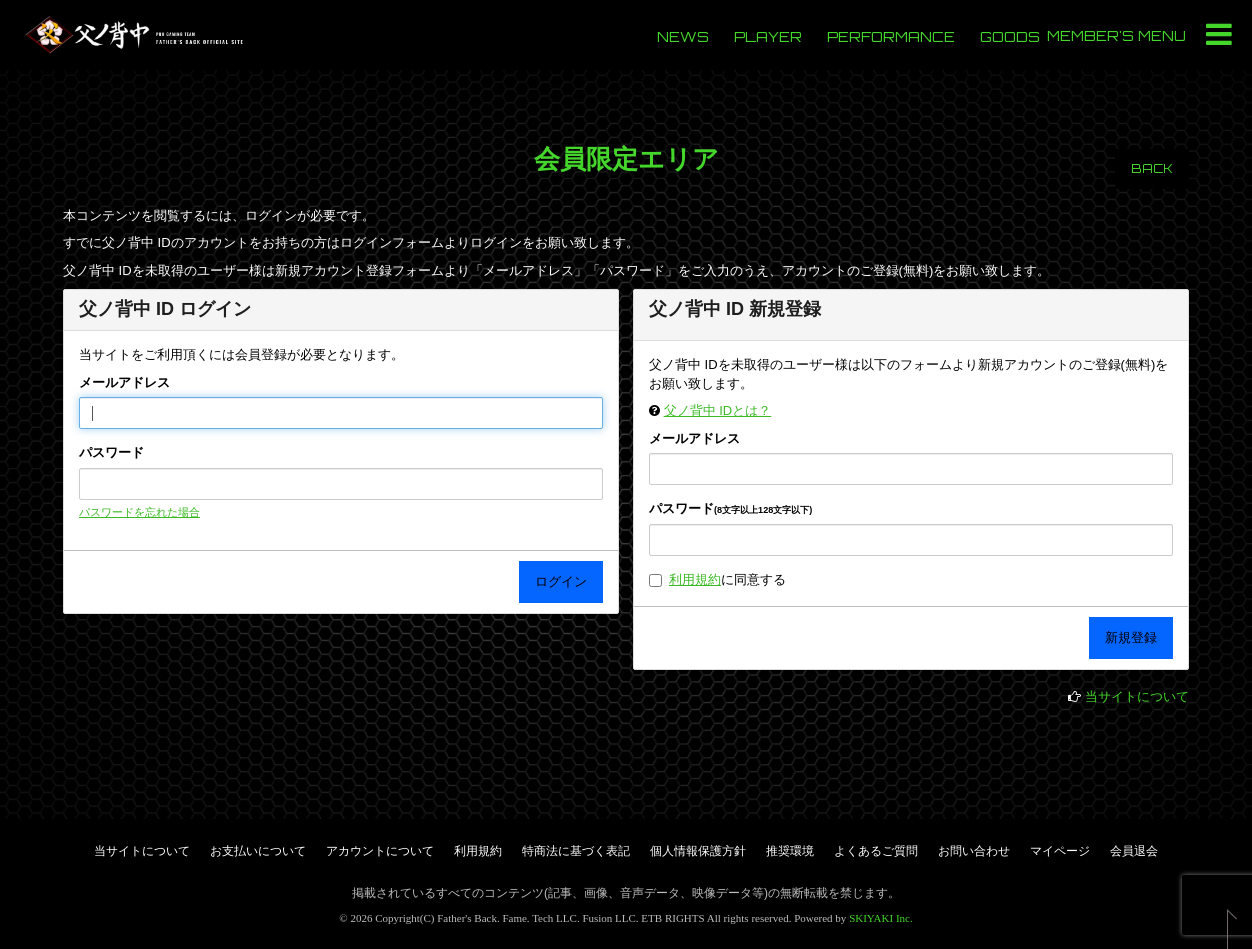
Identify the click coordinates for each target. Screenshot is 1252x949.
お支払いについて (258, 851)
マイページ (1060, 851)
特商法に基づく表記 (576, 851)
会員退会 (1134, 851)
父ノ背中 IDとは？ (718, 410)
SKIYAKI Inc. (881, 918)
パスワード (111, 452)
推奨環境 (790, 851)
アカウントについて (380, 851)
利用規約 (695, 579)
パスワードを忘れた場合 (139, 512)
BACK (1152, 168)
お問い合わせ (974, 851)
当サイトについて (1137, 696)
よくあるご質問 (876, 851)
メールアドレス (124, 382)
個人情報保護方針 (698, 851)
